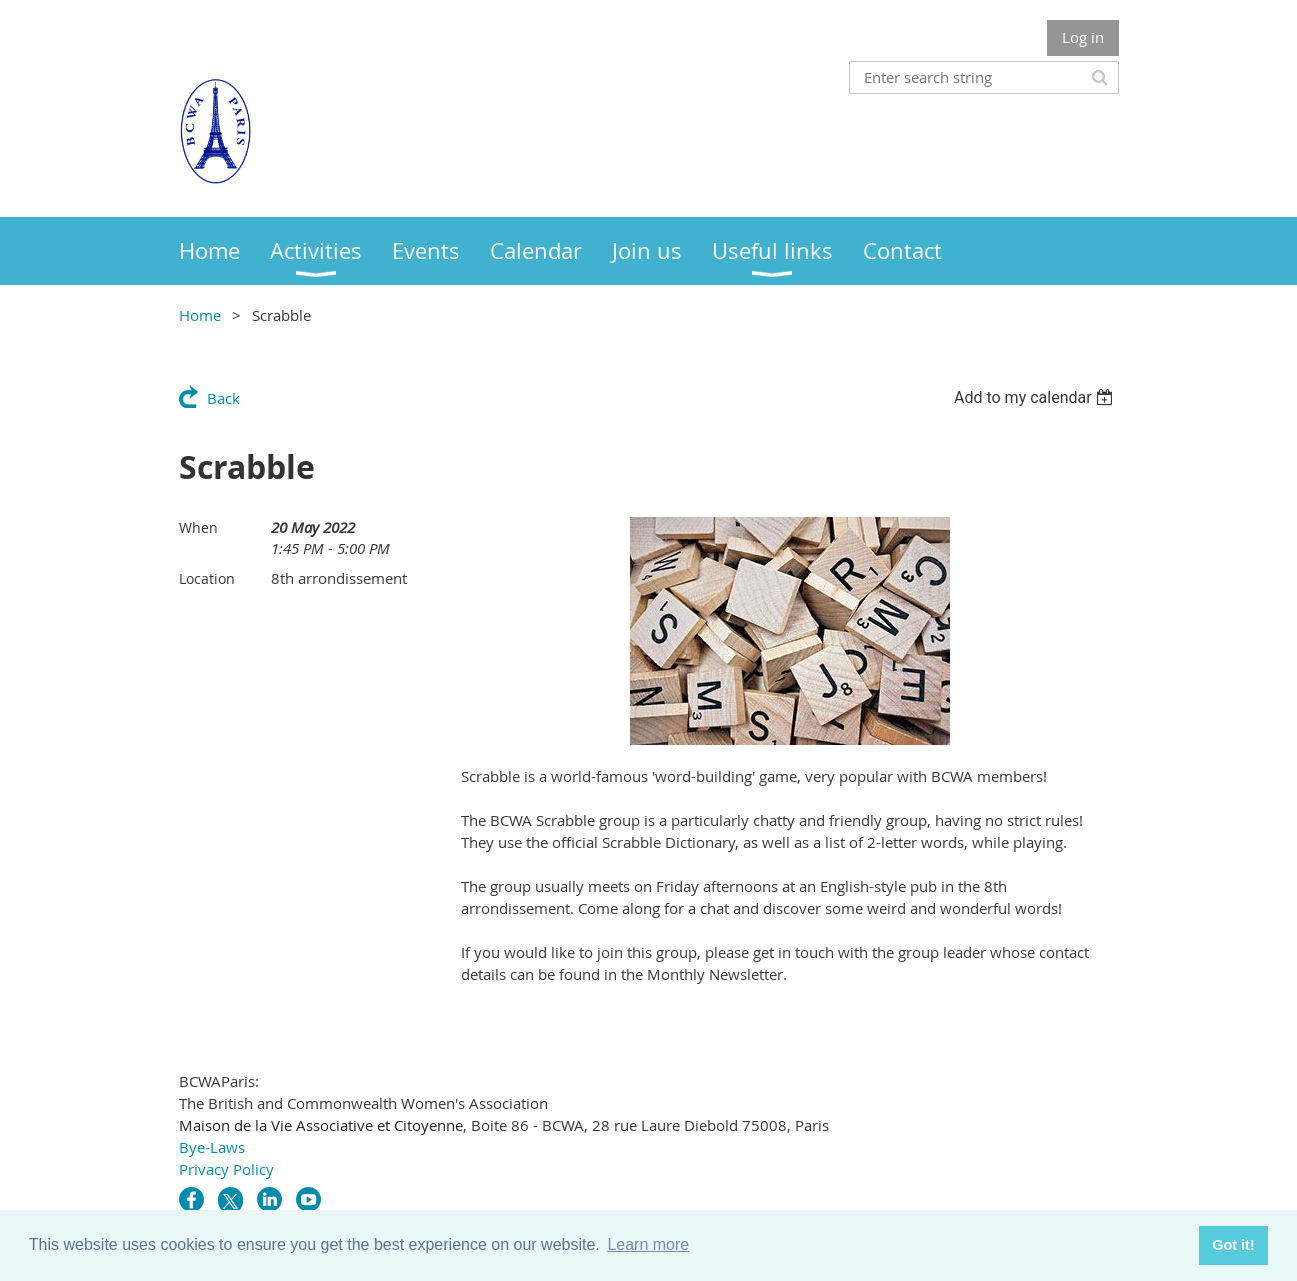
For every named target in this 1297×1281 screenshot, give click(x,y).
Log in (1083, 37)
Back (223, 398)
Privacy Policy (226, 1169)
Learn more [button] (648, 1244)
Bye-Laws (212, 1147)
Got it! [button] (1233, 1245)
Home (200, 315)
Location (207, 578)
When (198, 527)
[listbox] (1036, 397)
